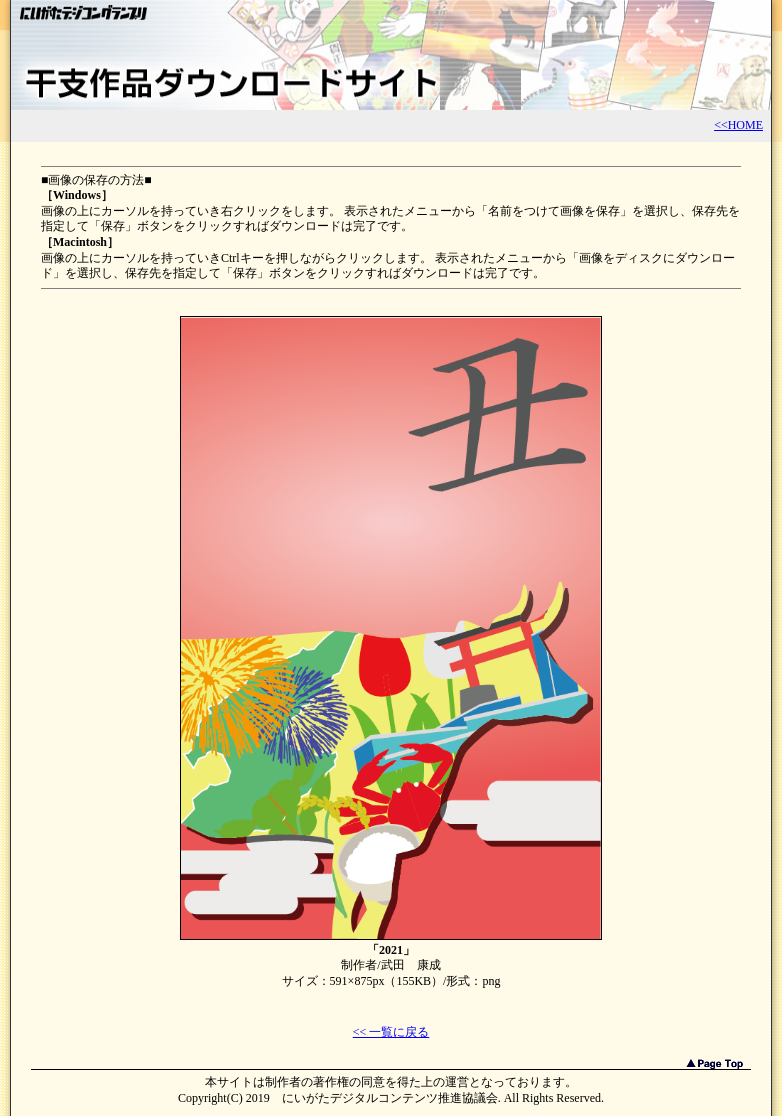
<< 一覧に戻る (391, 1032)
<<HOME (738, 125)
